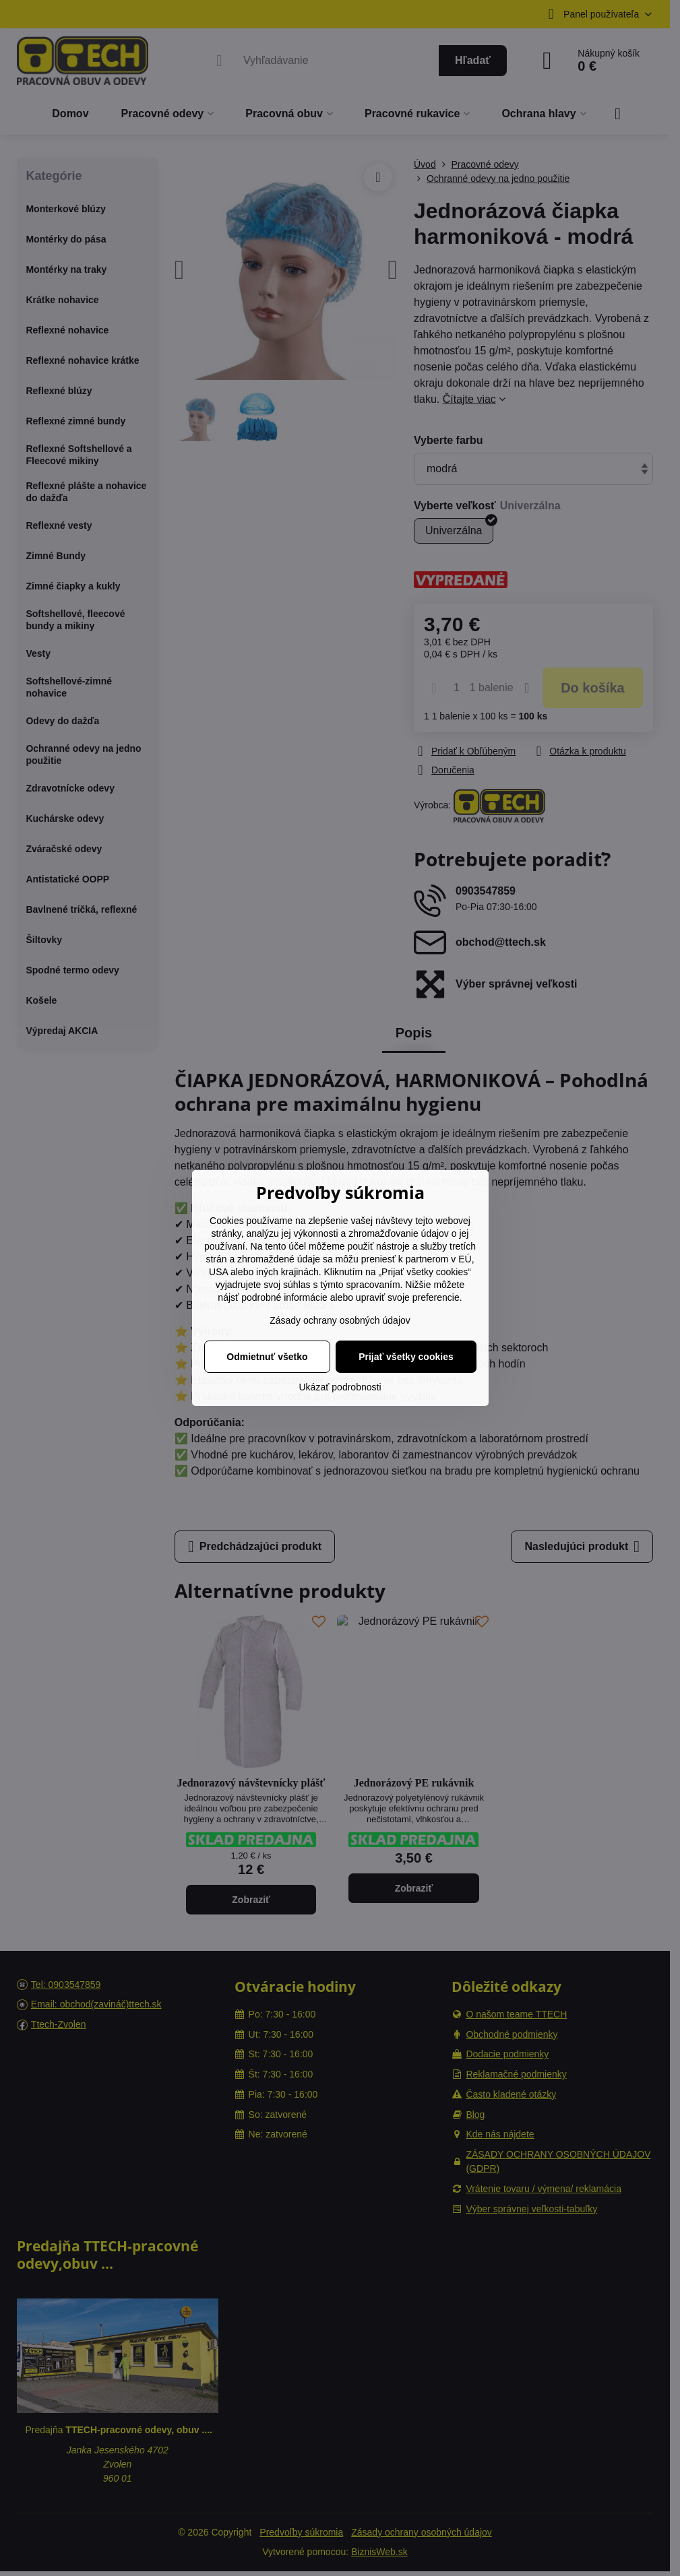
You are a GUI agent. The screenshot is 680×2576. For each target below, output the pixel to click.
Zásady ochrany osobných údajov (340, 1320)
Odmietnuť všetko (266, 1356)
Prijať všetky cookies (406, 1356)
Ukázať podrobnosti (340, 1387)
